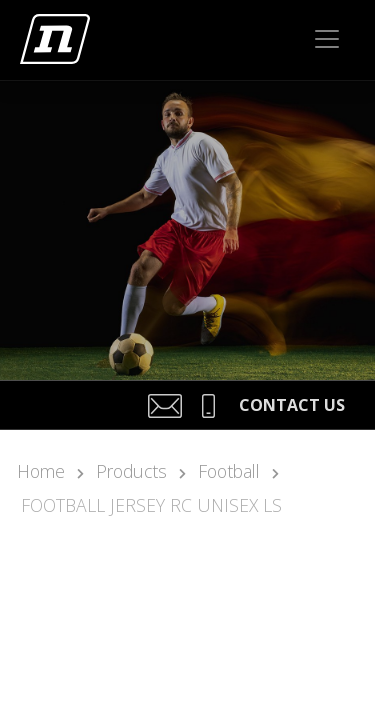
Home (41, 471)
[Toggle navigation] (327, 39)
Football (229, 471)
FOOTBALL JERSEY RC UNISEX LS (151, 505)
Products (131, 471)
